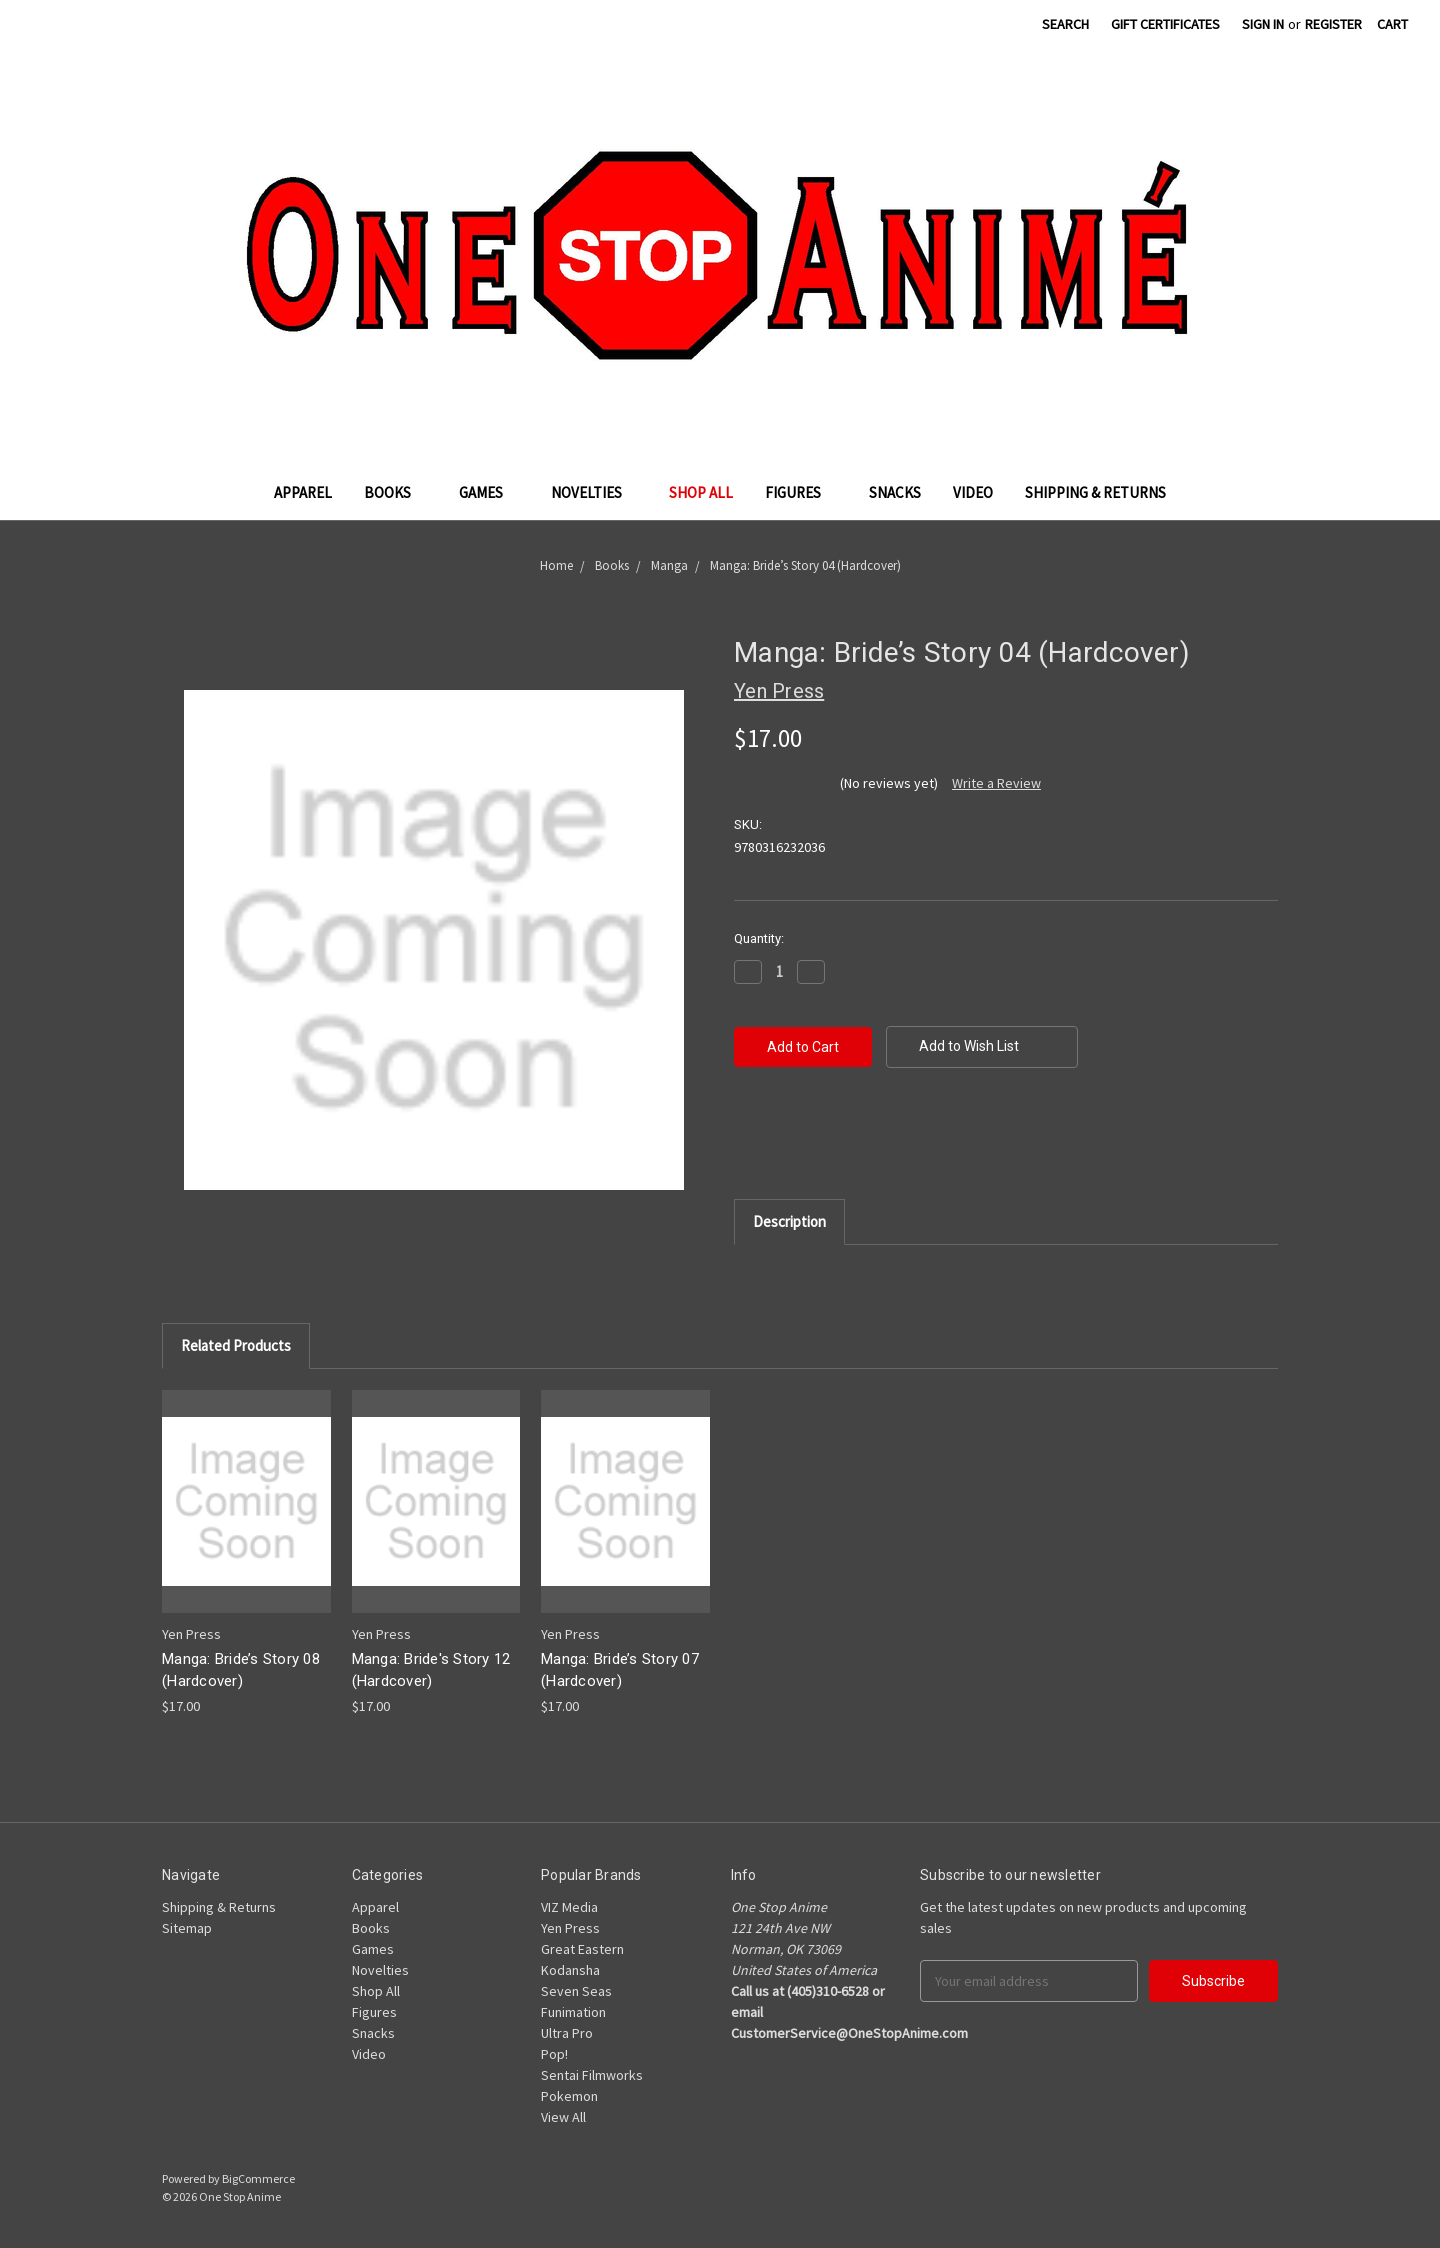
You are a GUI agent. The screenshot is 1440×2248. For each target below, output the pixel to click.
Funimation (573, 2012)
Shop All (701, 492)
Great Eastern (582, 1949)
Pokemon (569, 2096)
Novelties (594, 492)
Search (1065, 24)
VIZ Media (569, 1907)
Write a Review (996, 783)
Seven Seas (576, 1991)
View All (563, 2117)
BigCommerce (258, 2178)
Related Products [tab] (236, 1345)
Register (1333, 24)
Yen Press (570, 1928)
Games (489, 492)
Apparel (303, 492)
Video (973, 492)
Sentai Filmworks (592, 2075)
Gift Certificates (1165, 24)
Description (789, 1221)
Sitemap (187, 1928)
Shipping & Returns (1095, 492)
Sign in (1263, 24)
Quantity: (759, 938)
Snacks (895, 492)
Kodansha (570, 1970)
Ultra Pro (567, 2033)
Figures (801, 492)
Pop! (554, 2054)
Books (395, 492)
